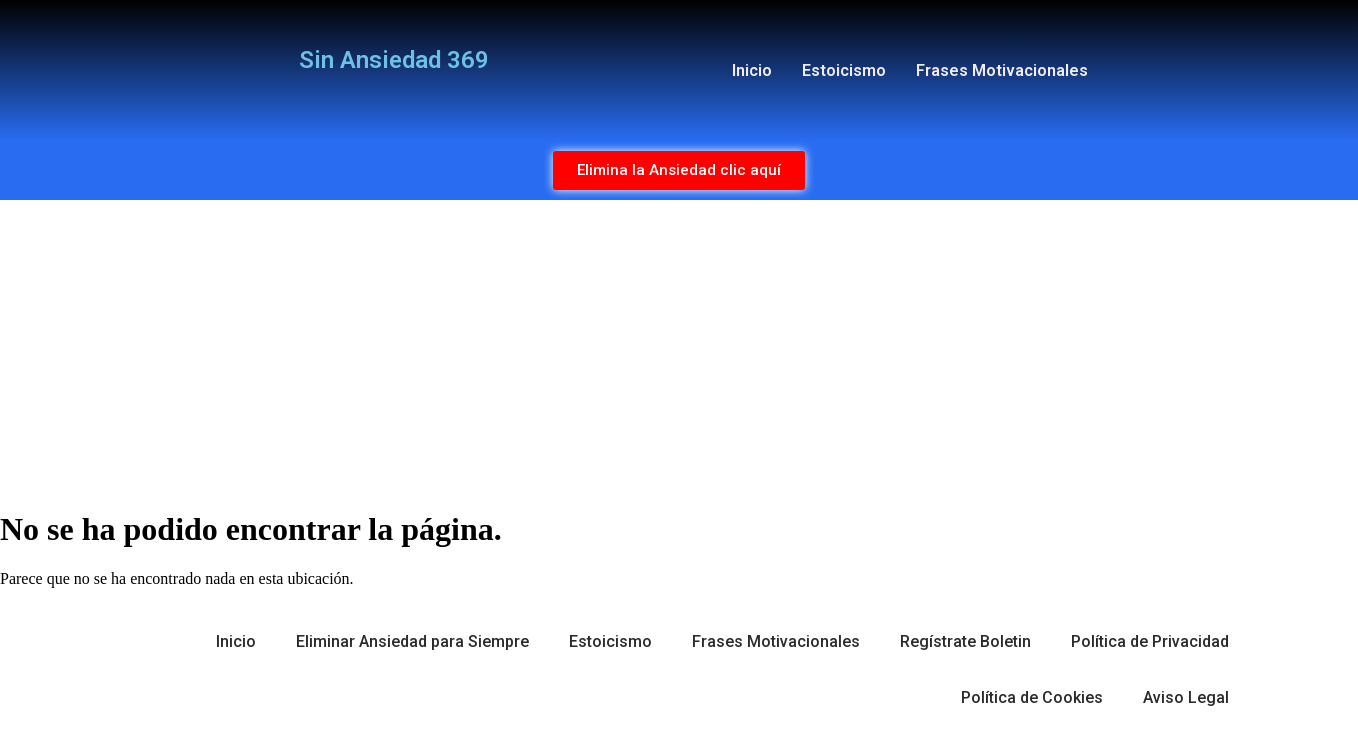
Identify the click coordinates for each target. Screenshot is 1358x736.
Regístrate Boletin (965, 641)
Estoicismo (844, 70)
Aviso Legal (1186, 697)
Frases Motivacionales (1002, 70)
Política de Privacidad (1150, 641)
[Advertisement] (679, 350)
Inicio (752, 70)
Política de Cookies (1032, 697)
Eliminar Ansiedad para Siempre (412, 641)
